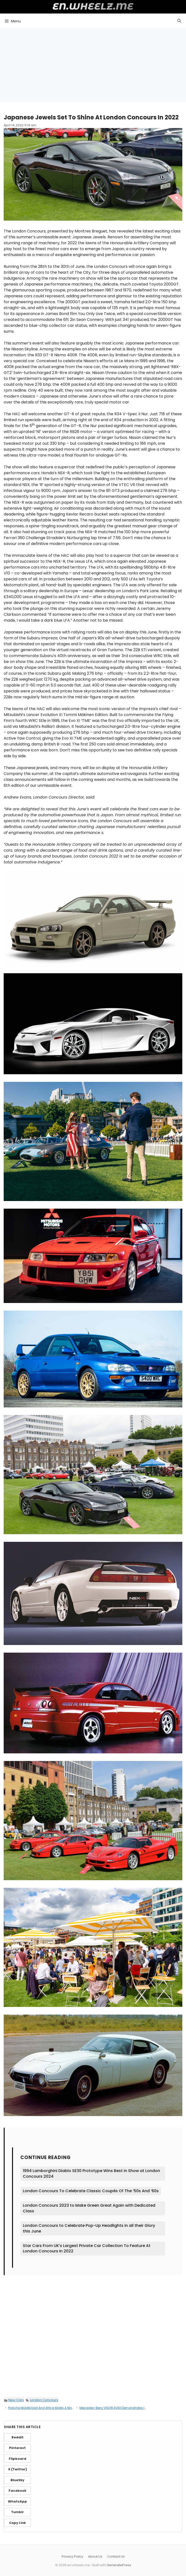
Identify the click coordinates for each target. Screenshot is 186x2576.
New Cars (16, 2400)
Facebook (17, 2490)
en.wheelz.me (93, 6)
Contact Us (116, 2556)
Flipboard (17, 2458)
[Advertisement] (93, 65)
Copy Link (17, 2522)
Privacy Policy (72, 2556)
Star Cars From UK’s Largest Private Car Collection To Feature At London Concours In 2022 (86, 2248)
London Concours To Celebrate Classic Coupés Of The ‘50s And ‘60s (91, 2191)
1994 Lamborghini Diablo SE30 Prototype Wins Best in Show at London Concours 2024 (91, 2173)
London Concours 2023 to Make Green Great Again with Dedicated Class (89, 2208)
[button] (179, 21)
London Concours (44, 2400)
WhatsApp (17, 2501)
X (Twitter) (17, 2469)
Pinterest (17, 2448)
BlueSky (17, 2480)
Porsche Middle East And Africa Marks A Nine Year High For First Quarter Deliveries (67, 2408)
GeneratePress (119, 2565)
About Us (95, 2556)
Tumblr (17, 2512)
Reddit (18, 2437)
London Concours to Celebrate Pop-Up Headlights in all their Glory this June (89, 2228)
